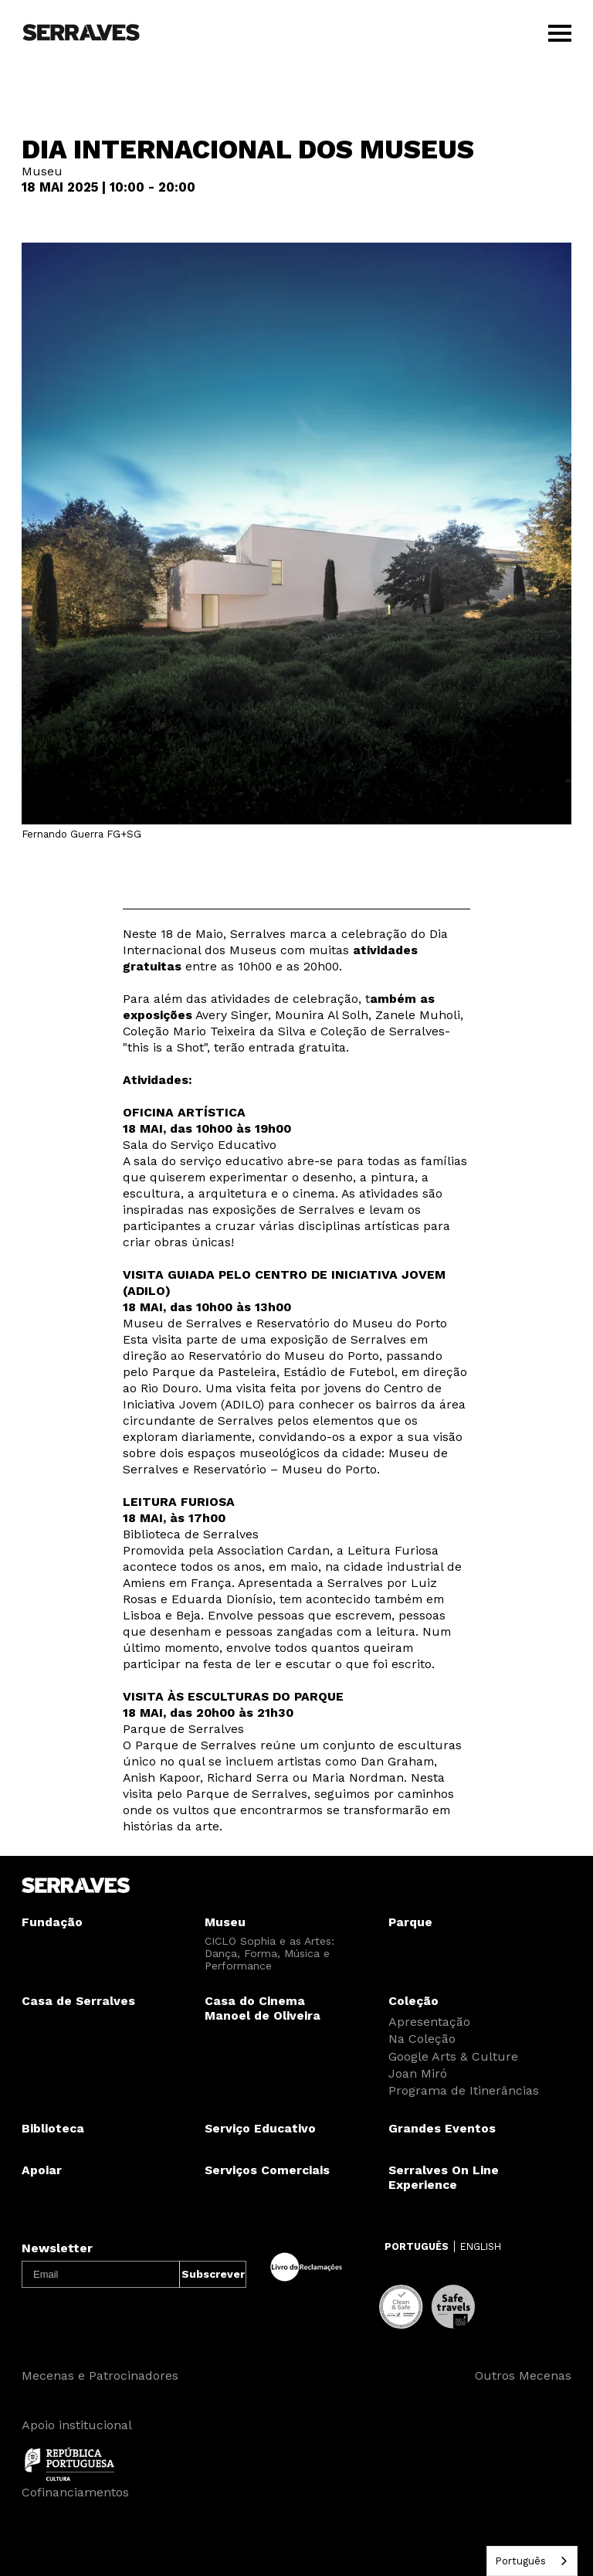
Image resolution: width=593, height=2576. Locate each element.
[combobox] (532, 2561)
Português (520, 2561)
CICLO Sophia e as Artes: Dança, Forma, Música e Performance (269, 1953)
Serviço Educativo (260, 2128)
